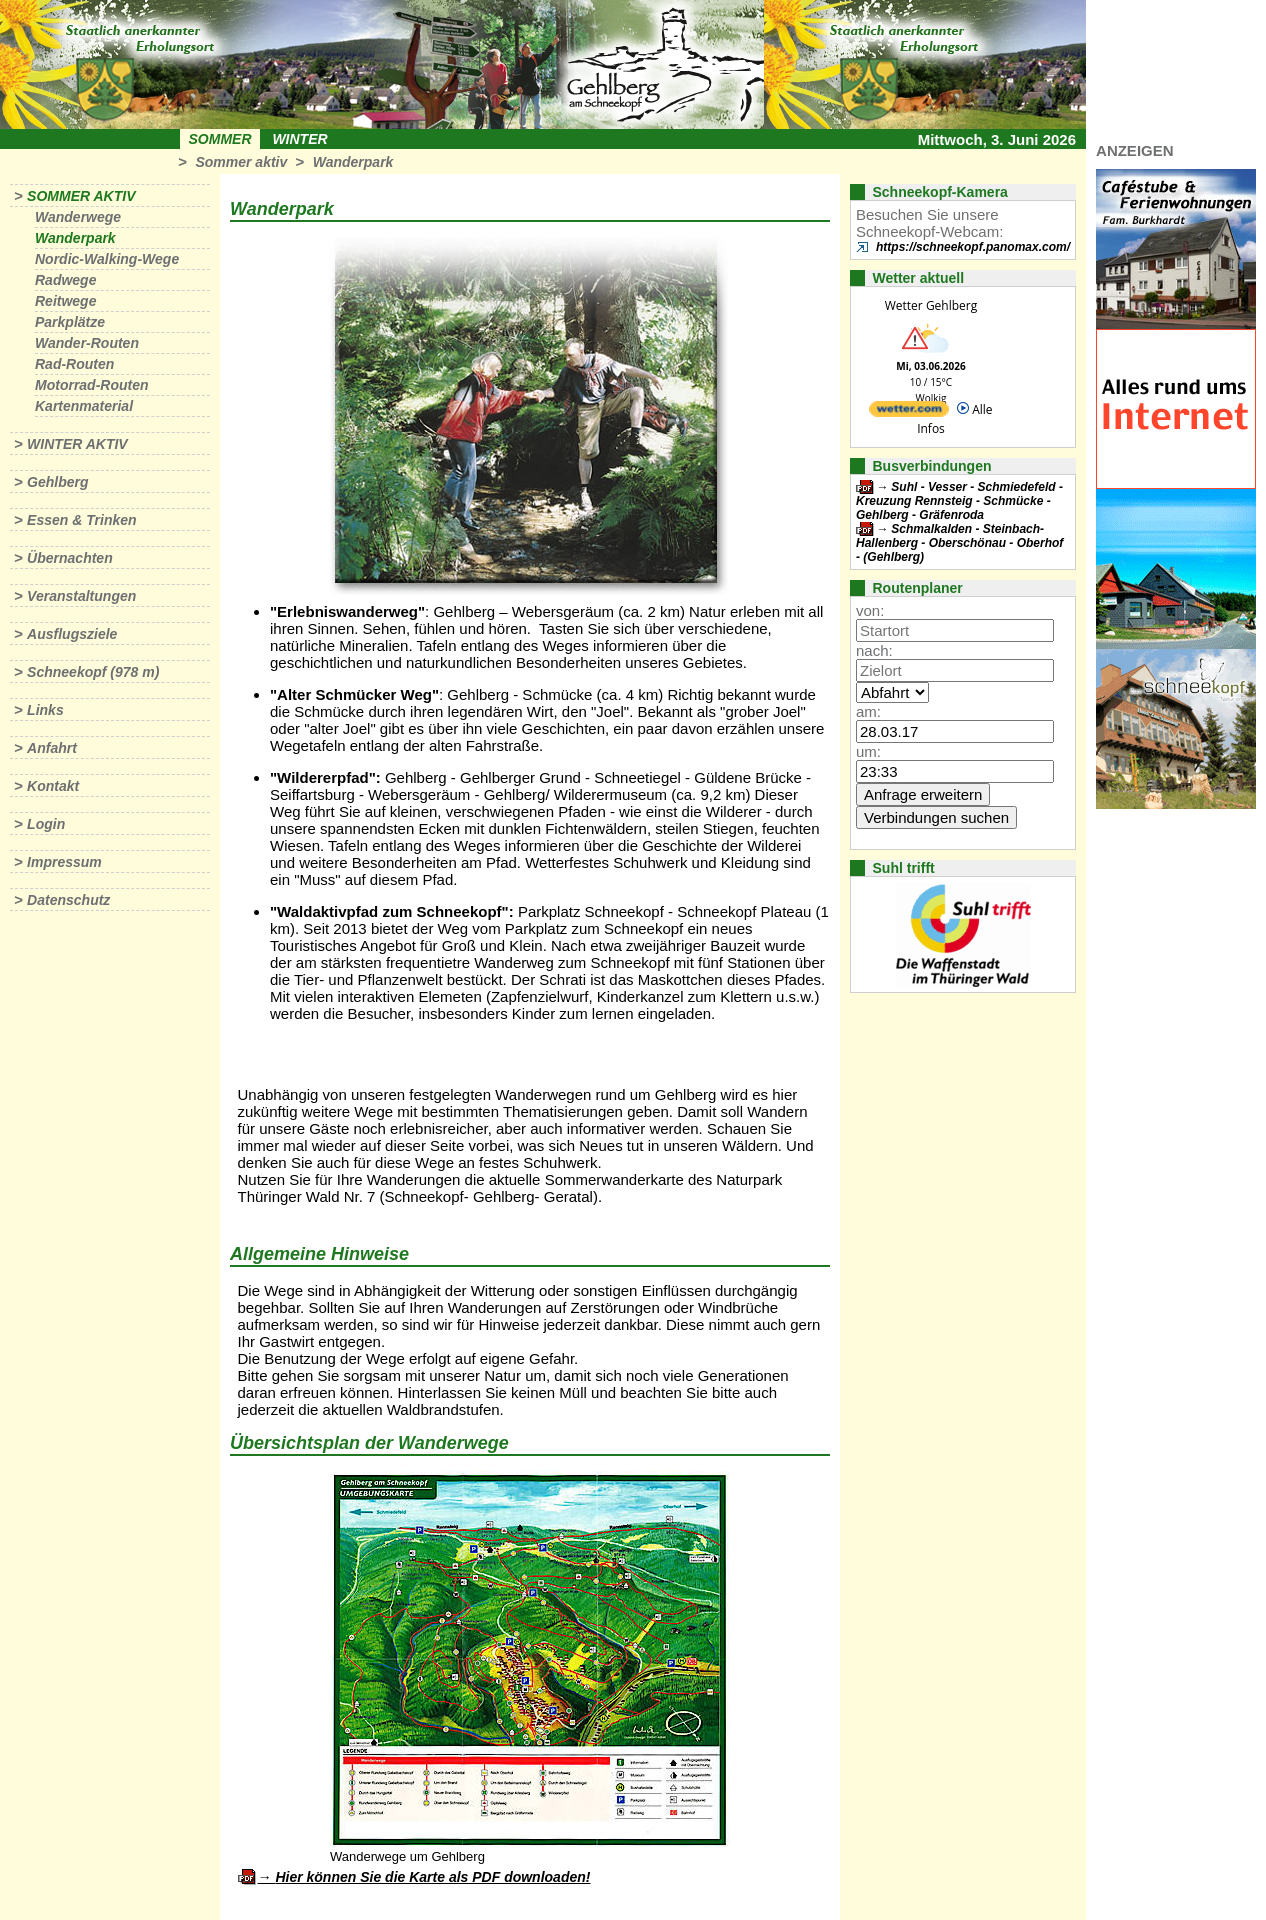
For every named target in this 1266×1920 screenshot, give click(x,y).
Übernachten (70, 558)
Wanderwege (78, 217)
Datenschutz (68, 900)
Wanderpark (353, 162)
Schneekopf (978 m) (93, 672)
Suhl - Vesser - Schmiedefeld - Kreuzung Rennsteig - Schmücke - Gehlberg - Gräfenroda (959, 501)
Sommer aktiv (241, 162)
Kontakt (53, 786)
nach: (874, 650)
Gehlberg (57, 482)
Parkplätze (70, 322)
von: (870, 610)
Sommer (220, 139)
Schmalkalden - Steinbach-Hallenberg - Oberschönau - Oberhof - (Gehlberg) (959, 543)
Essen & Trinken (81, 520)
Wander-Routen (87, 343)
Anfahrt (52, 748)
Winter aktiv (77, 444)
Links (45, 710)
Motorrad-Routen (92, 385)
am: (868, 711)
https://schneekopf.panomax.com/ (973, 247)
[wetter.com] (909, 412)
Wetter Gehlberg (931, 305)
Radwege (65, 280)
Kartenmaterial (84, 406)
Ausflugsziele (72, 634)
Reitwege (65, 301)
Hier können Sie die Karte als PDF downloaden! (432, 1877)
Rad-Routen (74, 364)
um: (868, 751)
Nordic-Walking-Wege (107, 259)
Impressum (64, 862)
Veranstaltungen (81, 596)
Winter (299, 139)
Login (46, 824)
